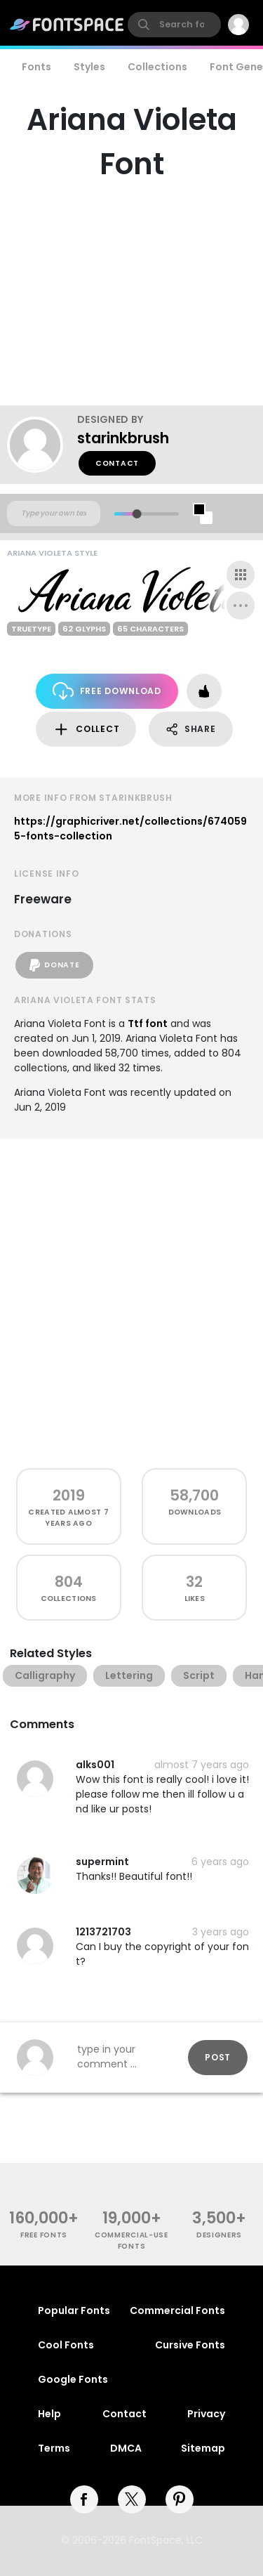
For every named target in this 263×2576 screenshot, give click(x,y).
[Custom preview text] (53, 513)
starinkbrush (123, 438)
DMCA (126, 2448)
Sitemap (203, 2448)
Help (49, 2414)
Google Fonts (73, 2379)
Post (218, 2057)
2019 (69, 1495)
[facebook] (84, 2499)
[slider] (136, 513)
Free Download (107, 691)
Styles (89, 67)
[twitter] (132, 2499)
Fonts (36, 67)
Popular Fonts (74, 2310)
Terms (54, 2448)
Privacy (206, 2414)
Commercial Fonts (177, 2310)
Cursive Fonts (190, 2345)
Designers (219, 2235)
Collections (157, 67)
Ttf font (148, 1023)
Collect (86, 729)
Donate (54, 965)
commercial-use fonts (131, 2240)
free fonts (43, 2235)
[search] (174, 24)
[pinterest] (180, 2499)
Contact (117, 463)
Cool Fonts (66, 2345)
